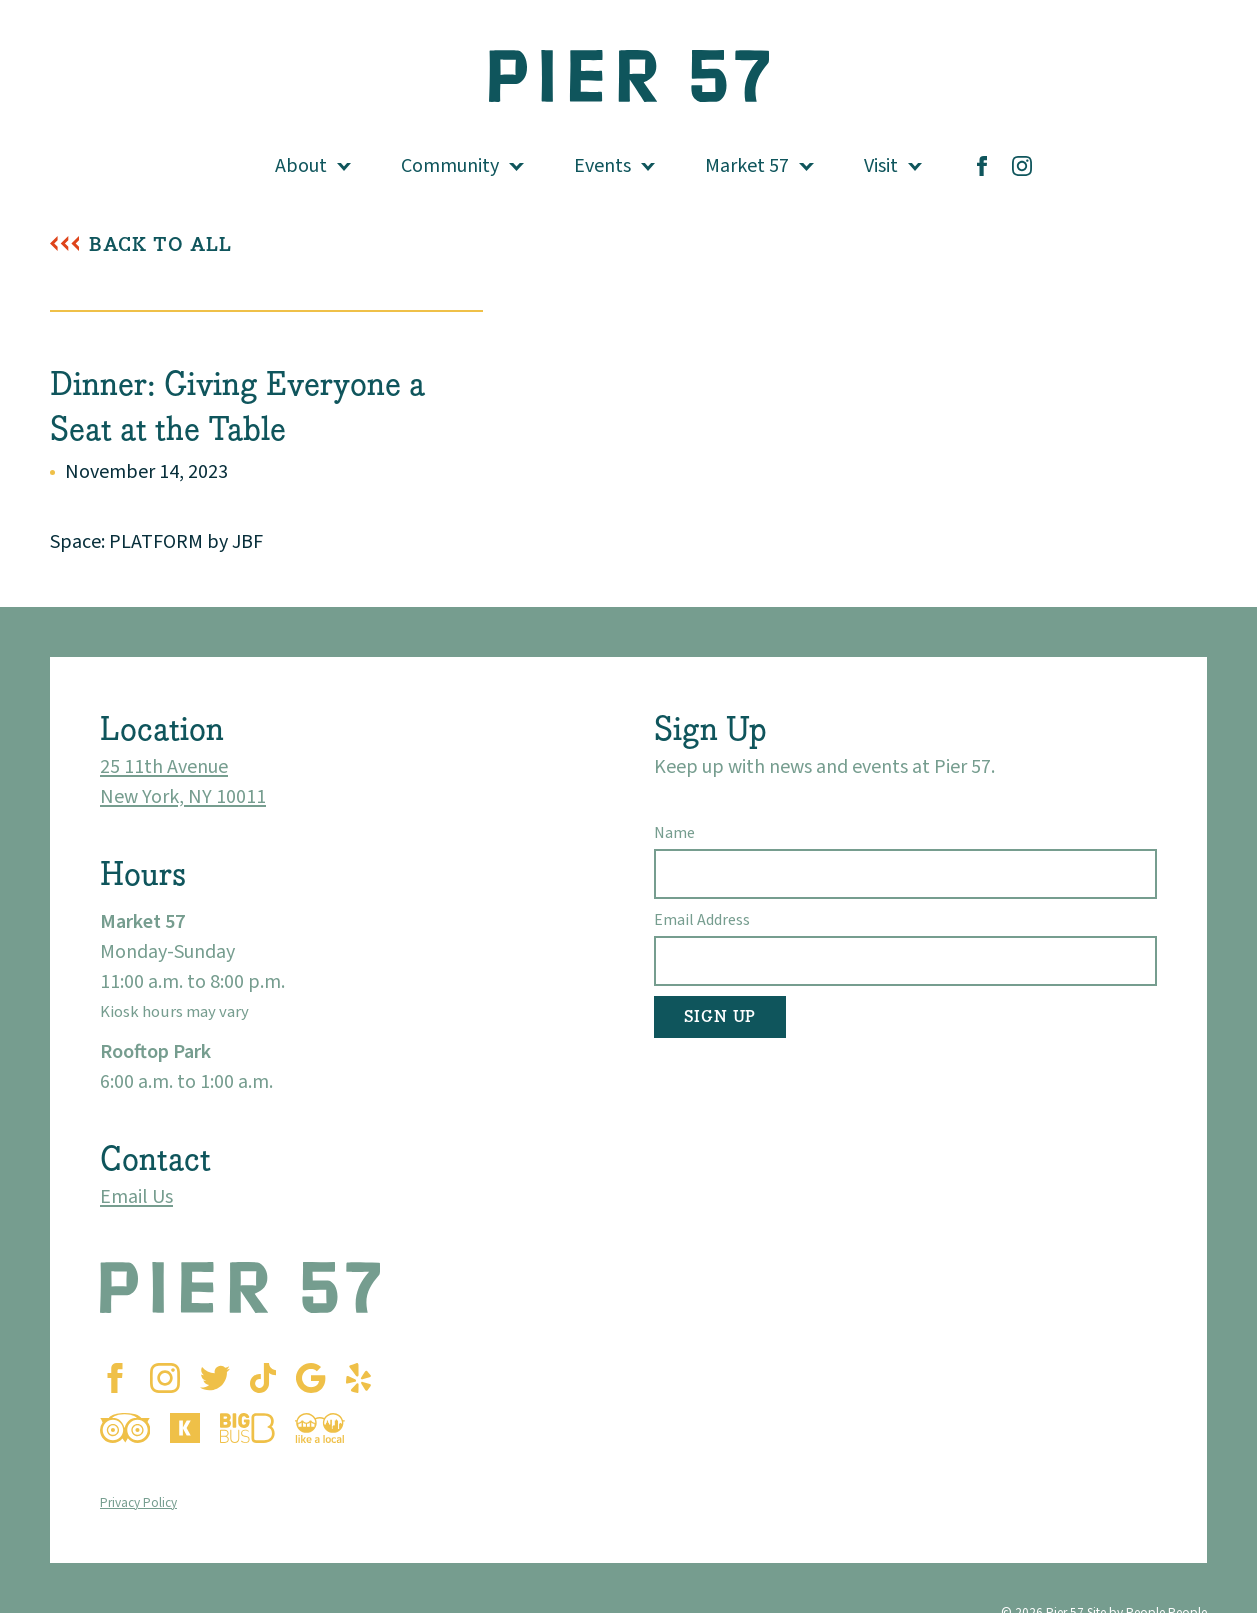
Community (450, 166)
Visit (881, 166)
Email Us (136, 1197)
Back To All (160, 244)
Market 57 (747, 166)
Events (602, 166)
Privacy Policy (138, 1502)
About (301, 166)
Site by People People (1147, 1612)
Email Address (702, 920)
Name (674, 833)
